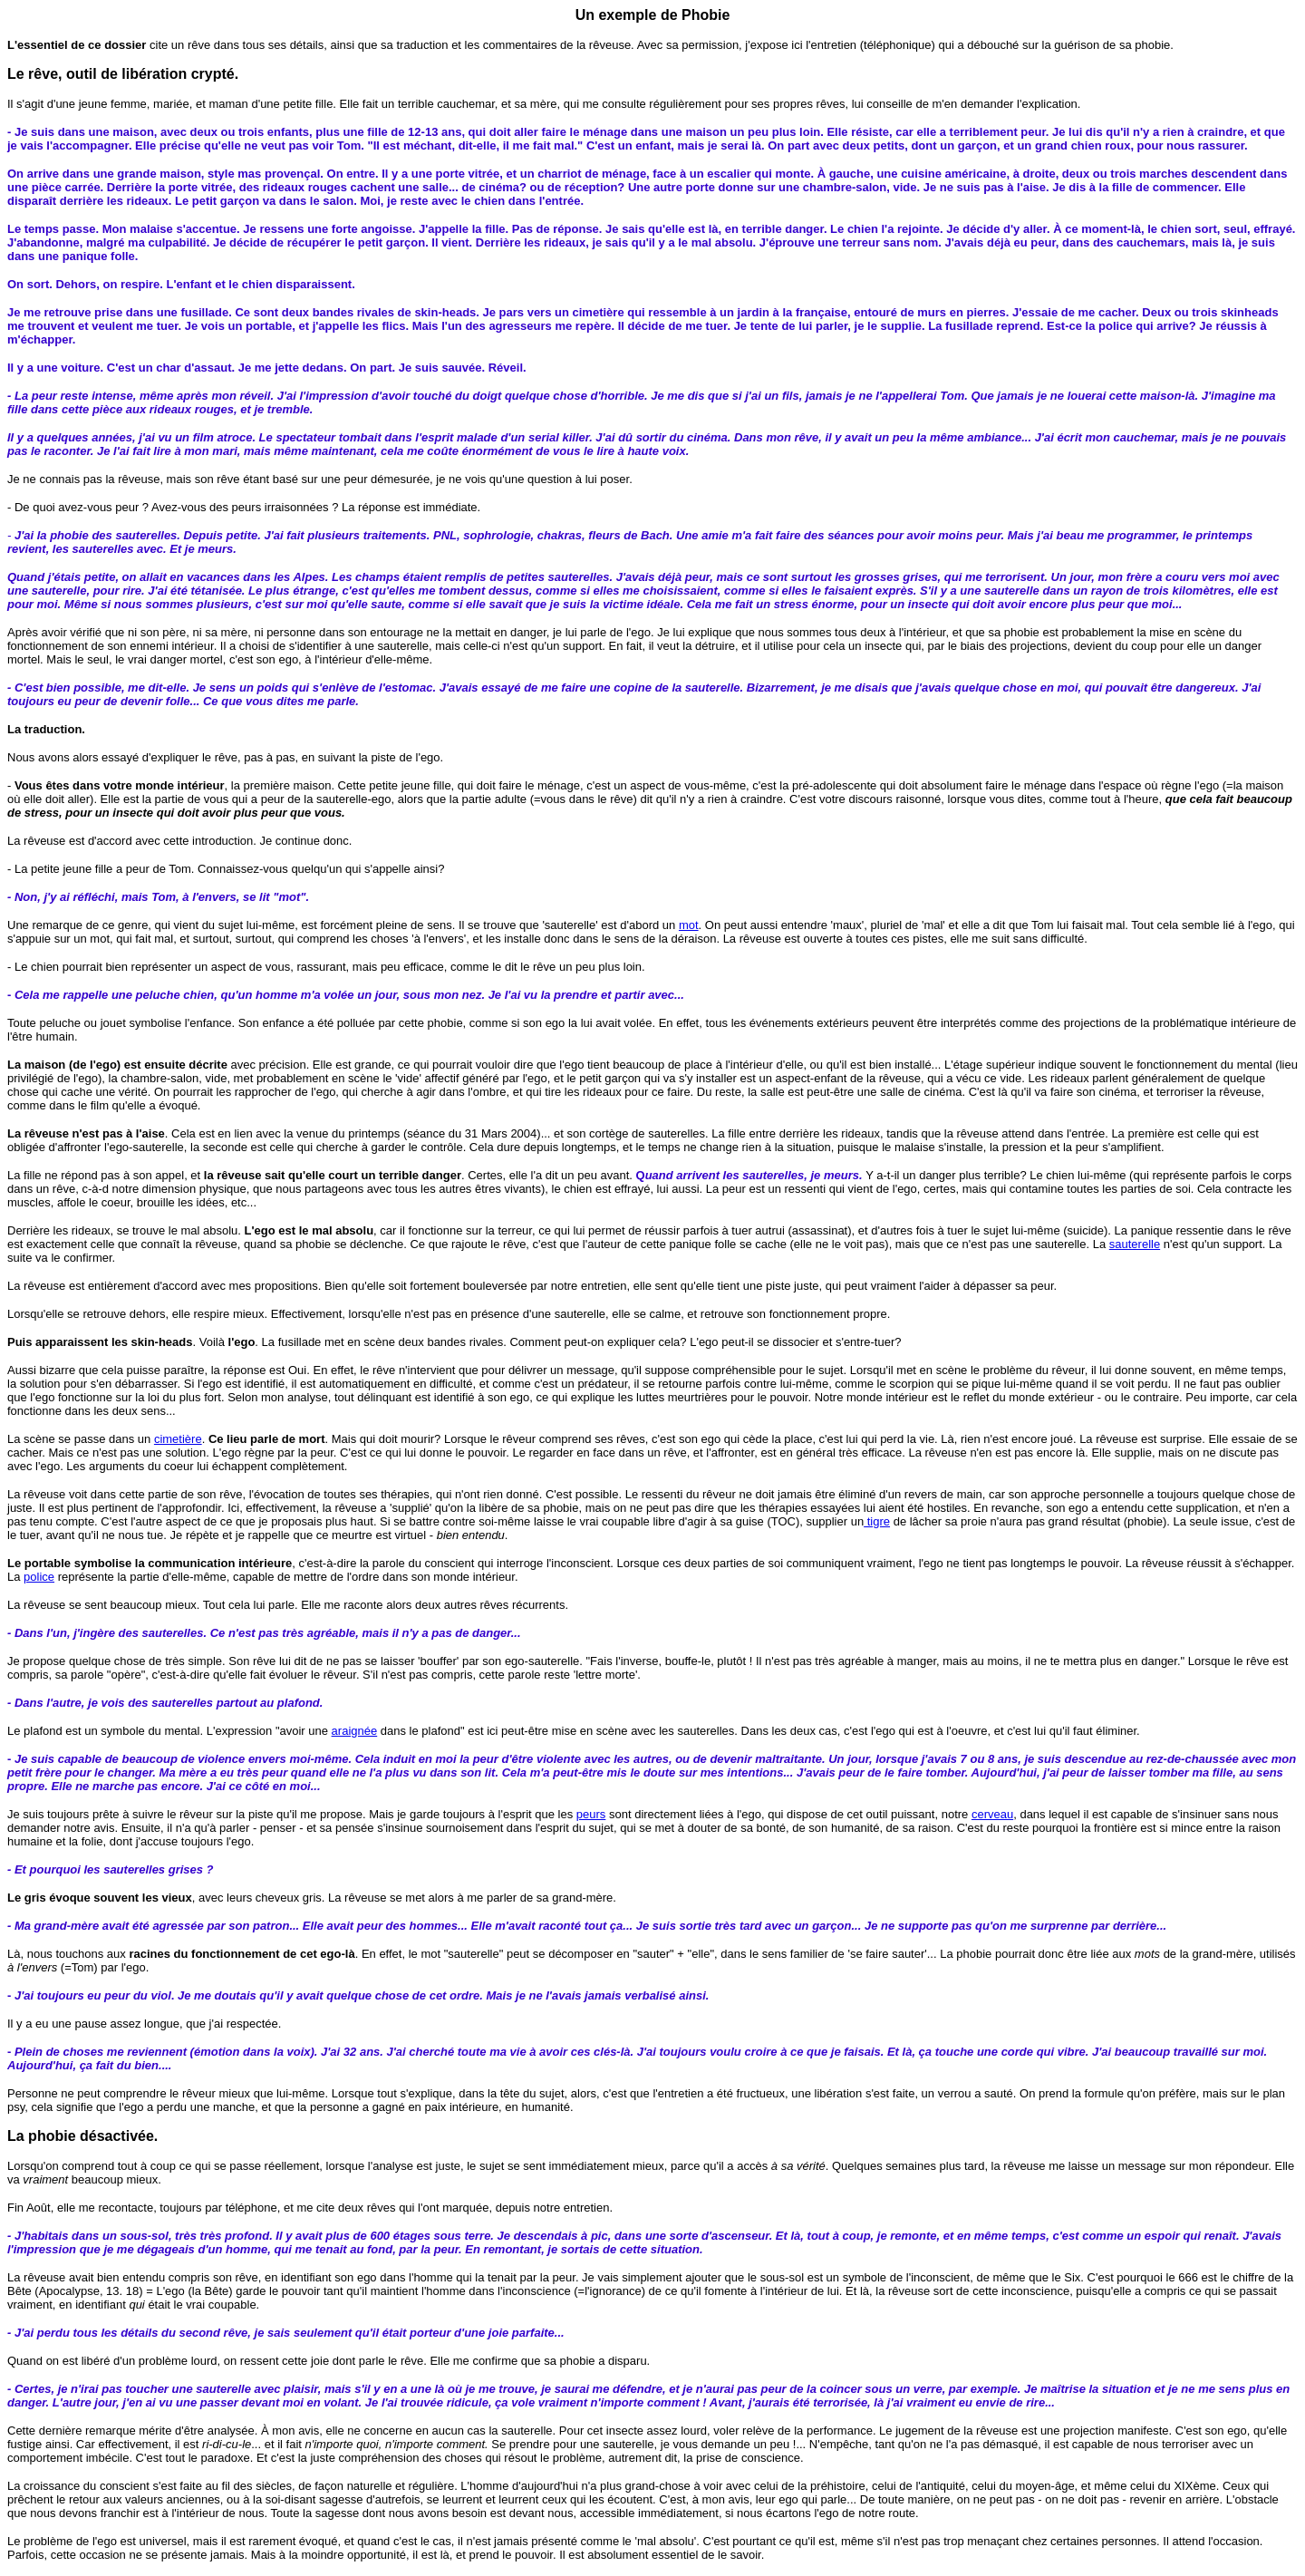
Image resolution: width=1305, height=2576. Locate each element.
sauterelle (1134, 1244)
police (39, 1576)
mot (689, 925)
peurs (591, 1814)
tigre (877, 1521)
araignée (355, 1731)
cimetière (178, 1439)
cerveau (992, 1814)
